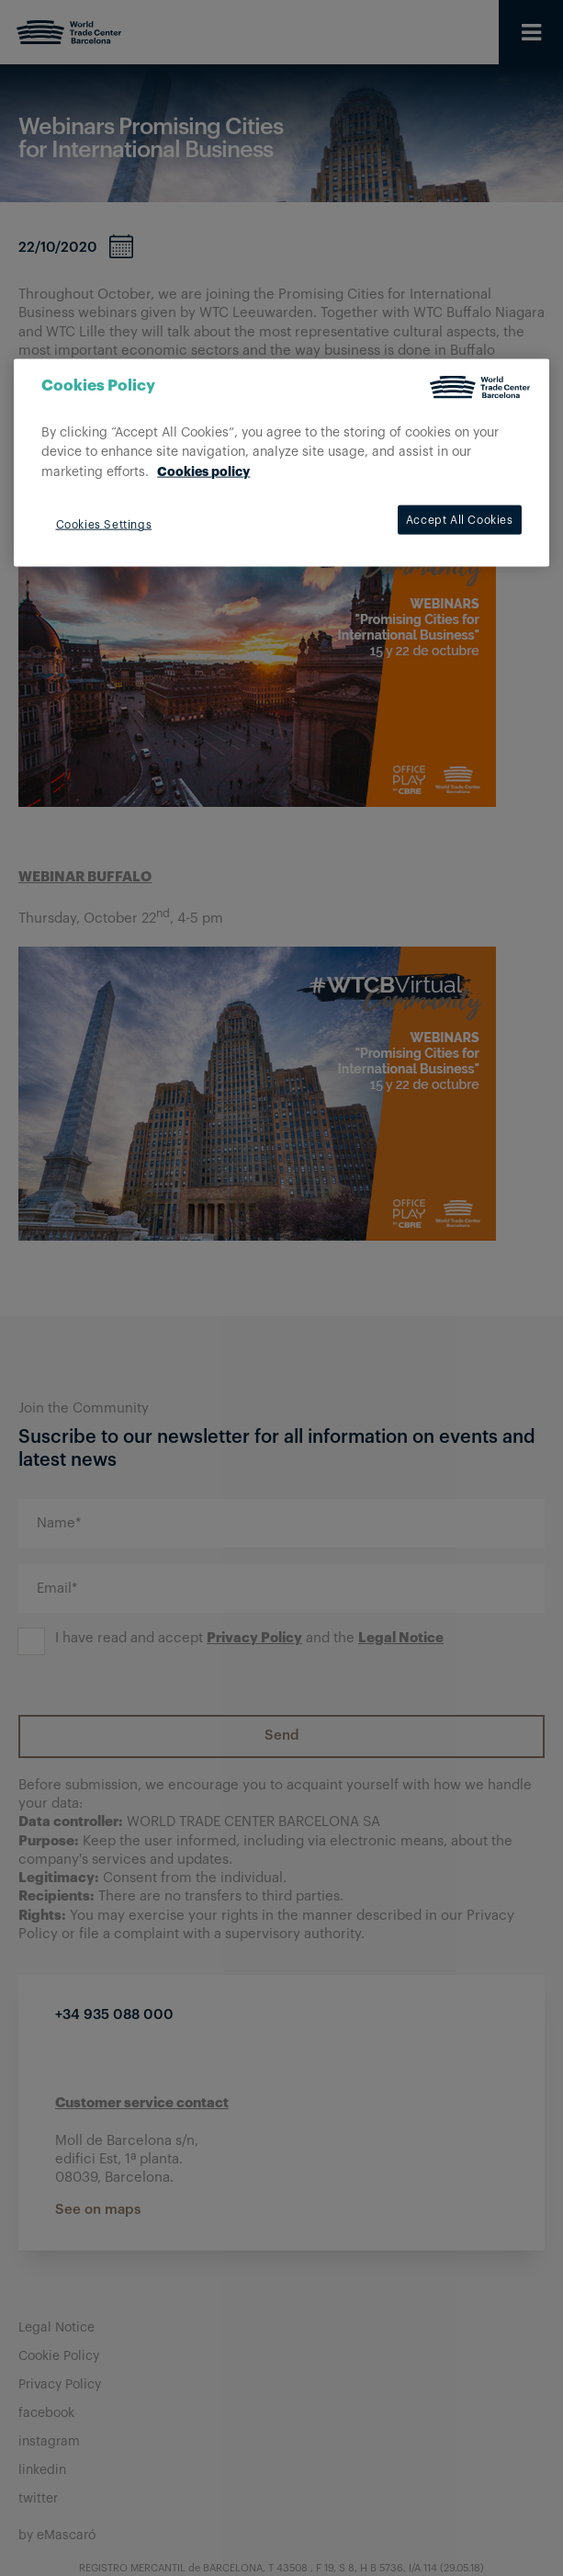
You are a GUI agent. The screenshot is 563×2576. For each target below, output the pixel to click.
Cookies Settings (104, 524)
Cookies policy (203, 471)
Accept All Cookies (459, 520)
